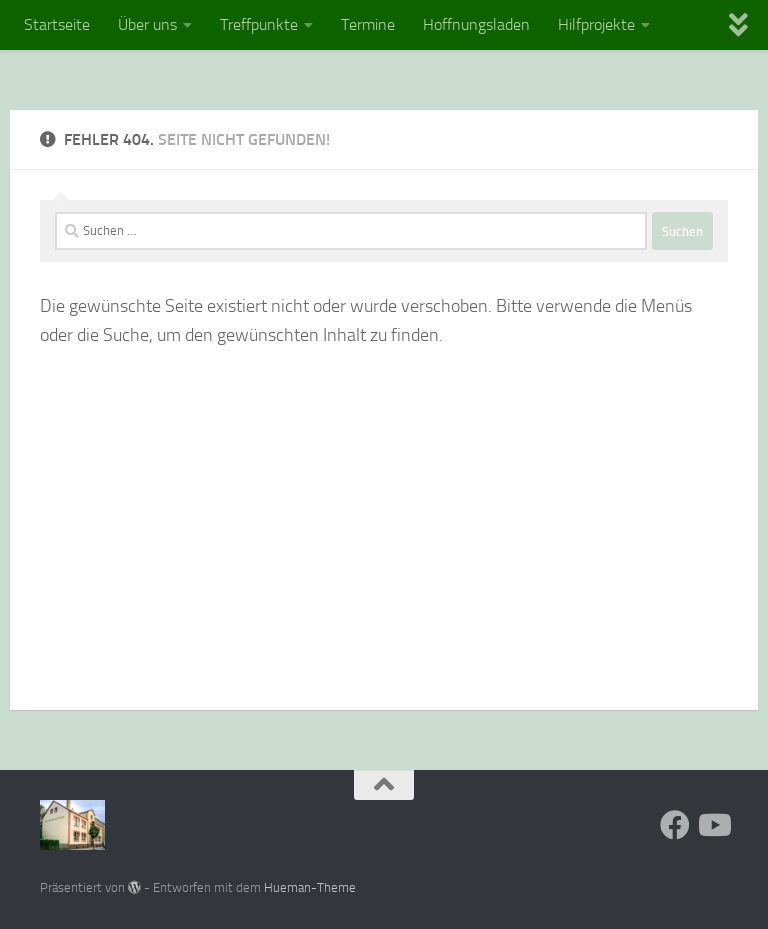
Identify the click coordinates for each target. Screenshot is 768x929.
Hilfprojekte (596, 24)
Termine (368, 24)
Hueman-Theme (310, 887)
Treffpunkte (259, 24)
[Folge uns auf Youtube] (713, 825)
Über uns (147, 24)
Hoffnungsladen (476, 24)
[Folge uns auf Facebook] (675, 825)
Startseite (57, 24)
